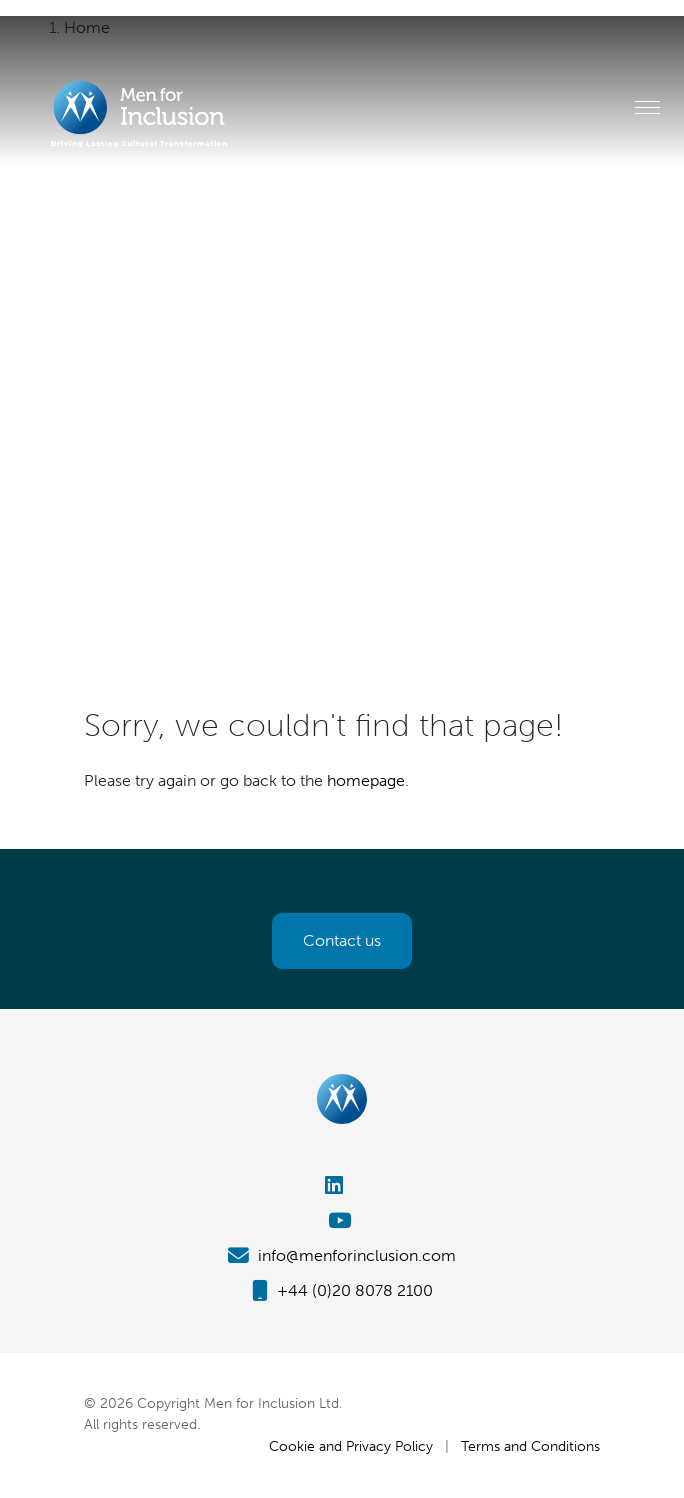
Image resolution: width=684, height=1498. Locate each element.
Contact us (342, 940)
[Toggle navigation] (647, 107)
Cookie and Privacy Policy (351, 1446)
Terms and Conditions (530, 1446)
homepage (366, 780)
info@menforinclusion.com (342, 1255)
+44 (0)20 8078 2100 (342, 1290)
